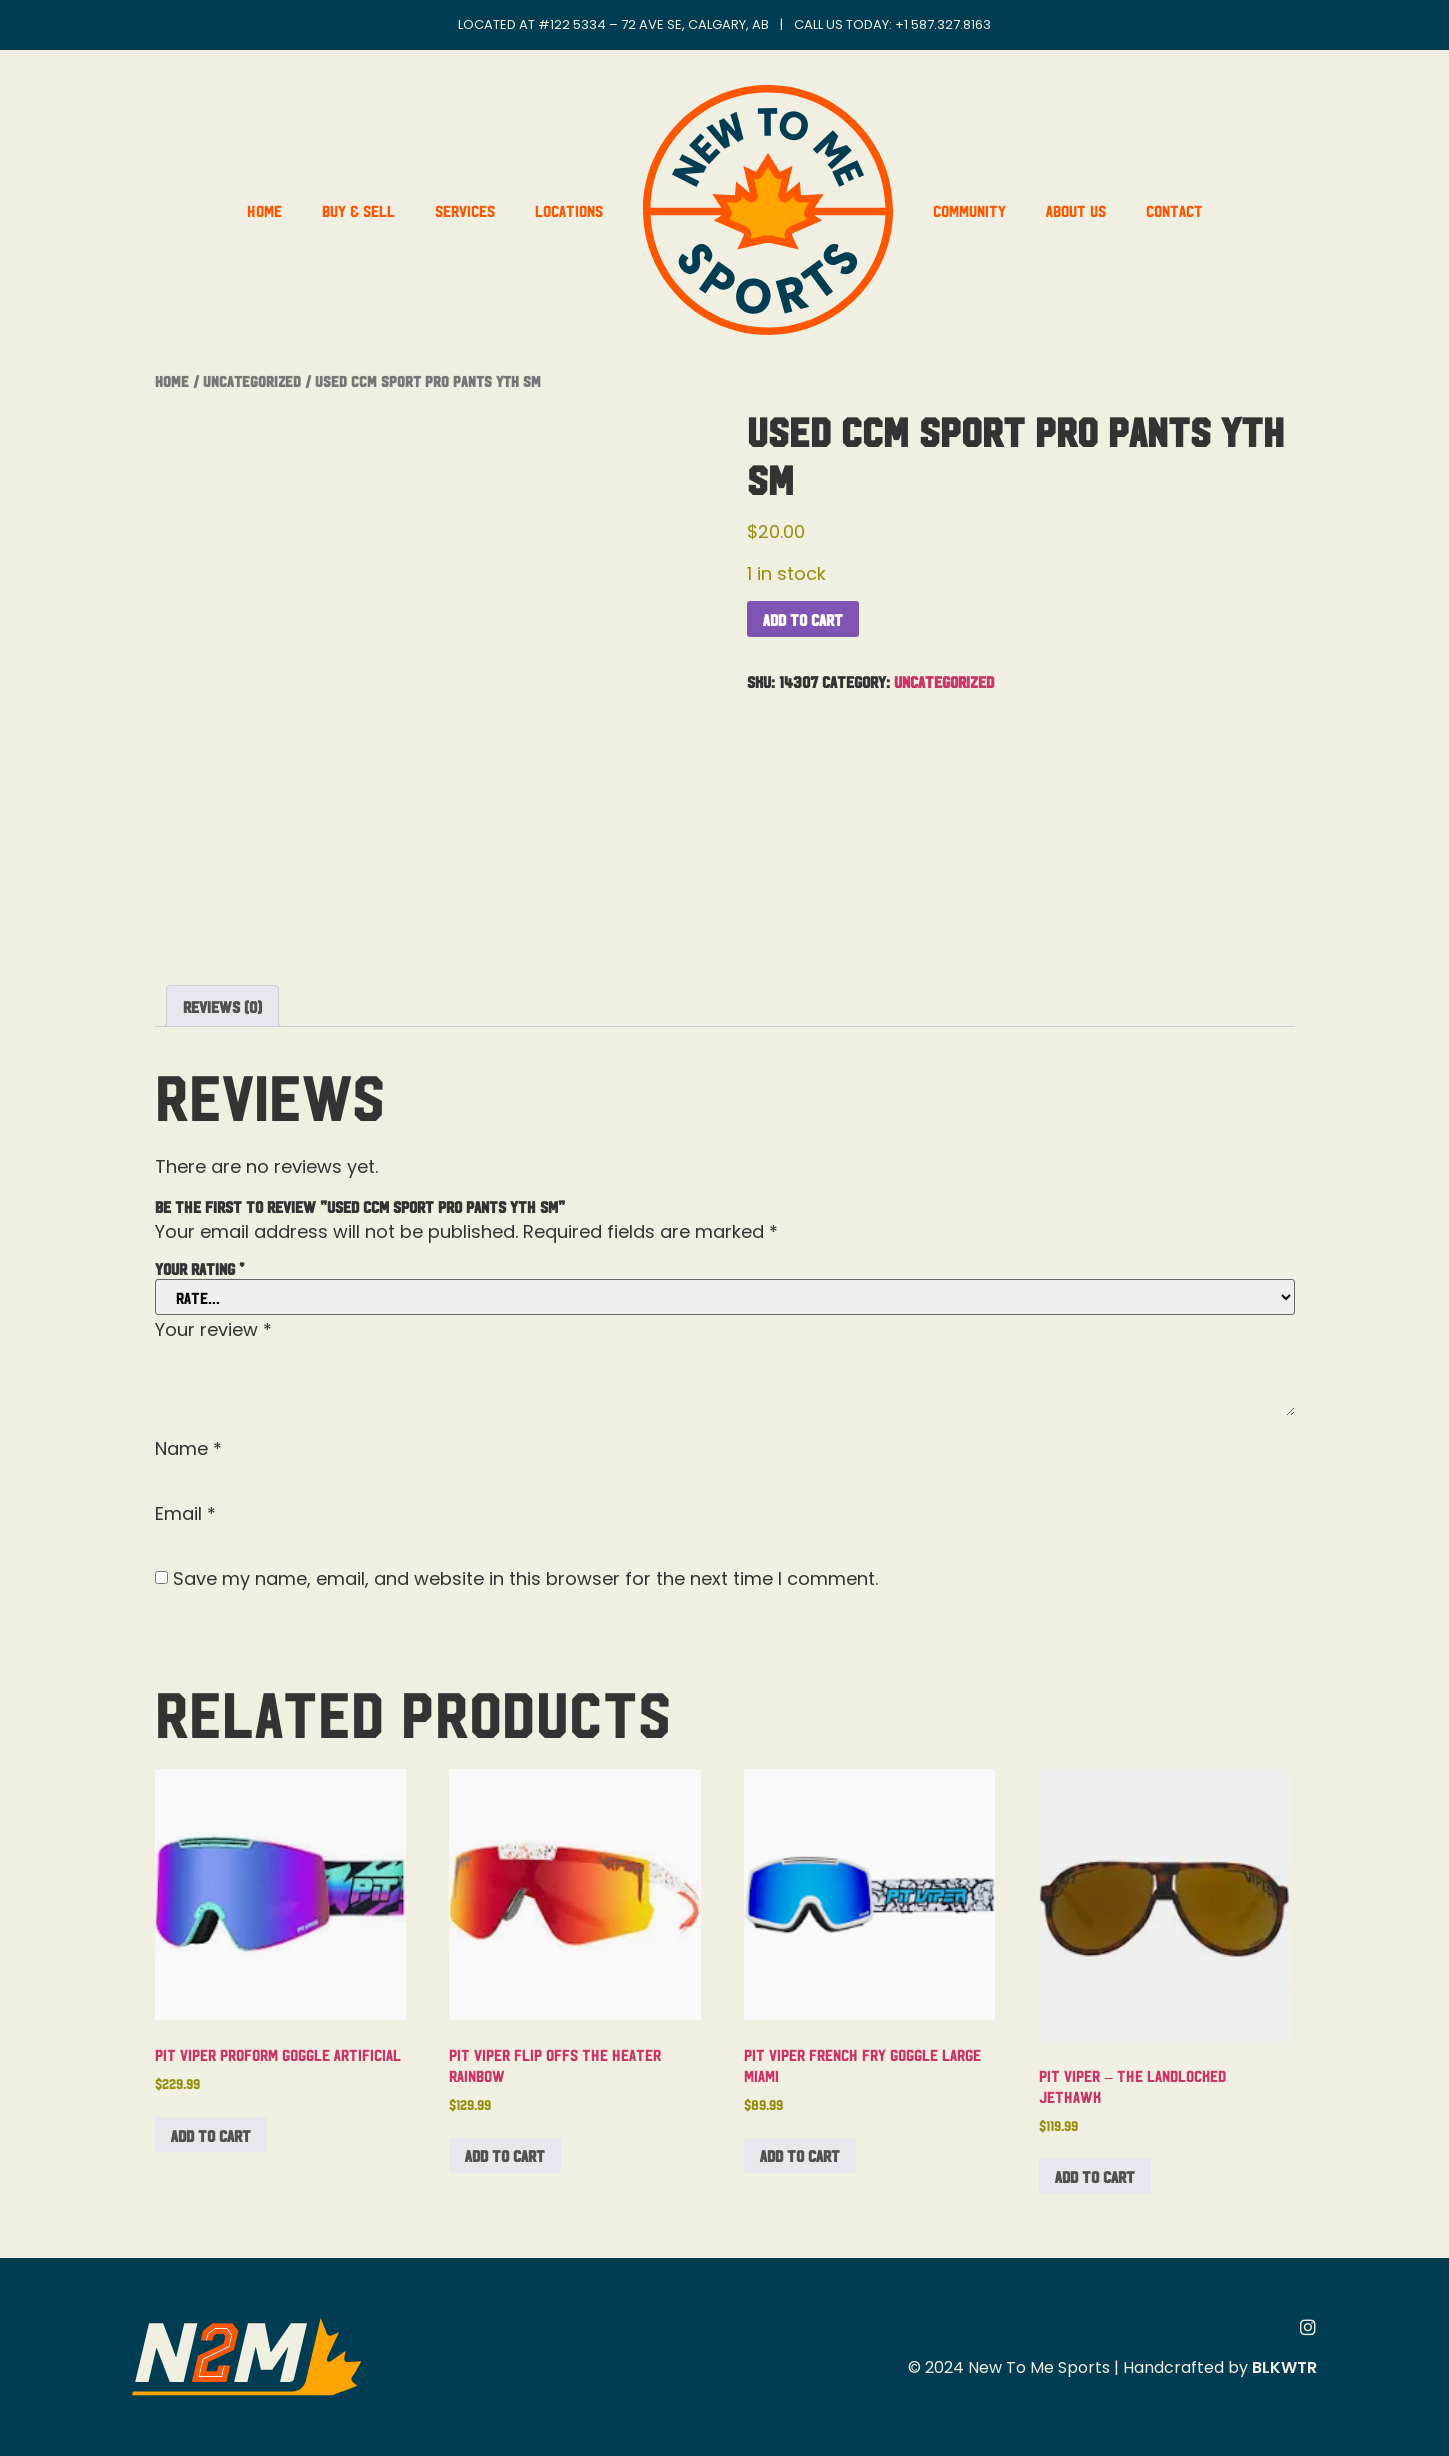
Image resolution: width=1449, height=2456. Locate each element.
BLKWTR (1284, 2367)
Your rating (199, 1268)
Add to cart (803, 619)
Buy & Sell (358, 210)
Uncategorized (252, 380)
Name (188, 1449)
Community (969, 210)
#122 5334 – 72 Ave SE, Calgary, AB (653, 24)
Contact (1174, 210)
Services (465, 210)
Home (264, 210)
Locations (569, 210)
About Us (1076, 210)
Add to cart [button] (211, 2135)
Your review (213, 1330)
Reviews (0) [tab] (222, 1006)
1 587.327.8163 (947, 24)
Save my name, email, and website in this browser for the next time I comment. (525, 1579)
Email (185, 1514)
